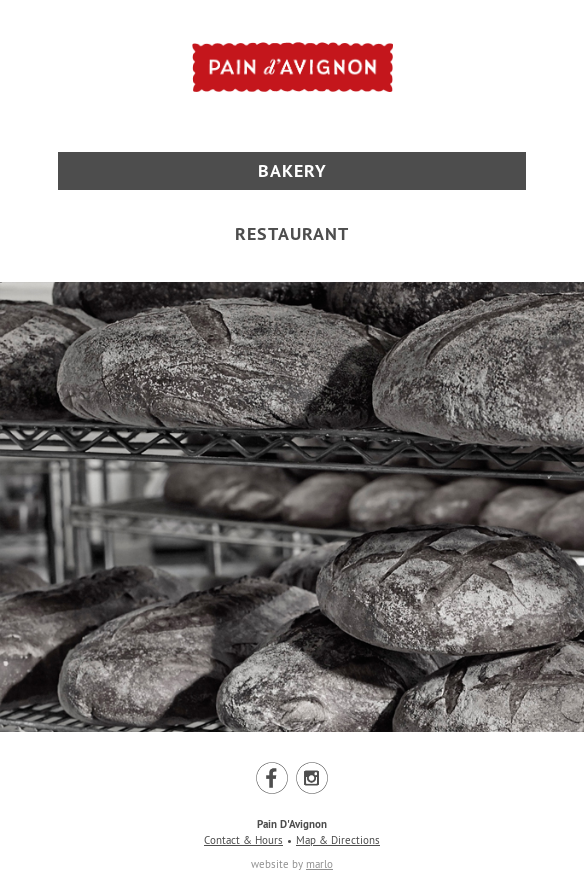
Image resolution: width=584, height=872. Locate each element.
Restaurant (292, 234)
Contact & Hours (243, 840)
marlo (319, 864)
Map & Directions (338, 840)
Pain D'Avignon (292, 824)
